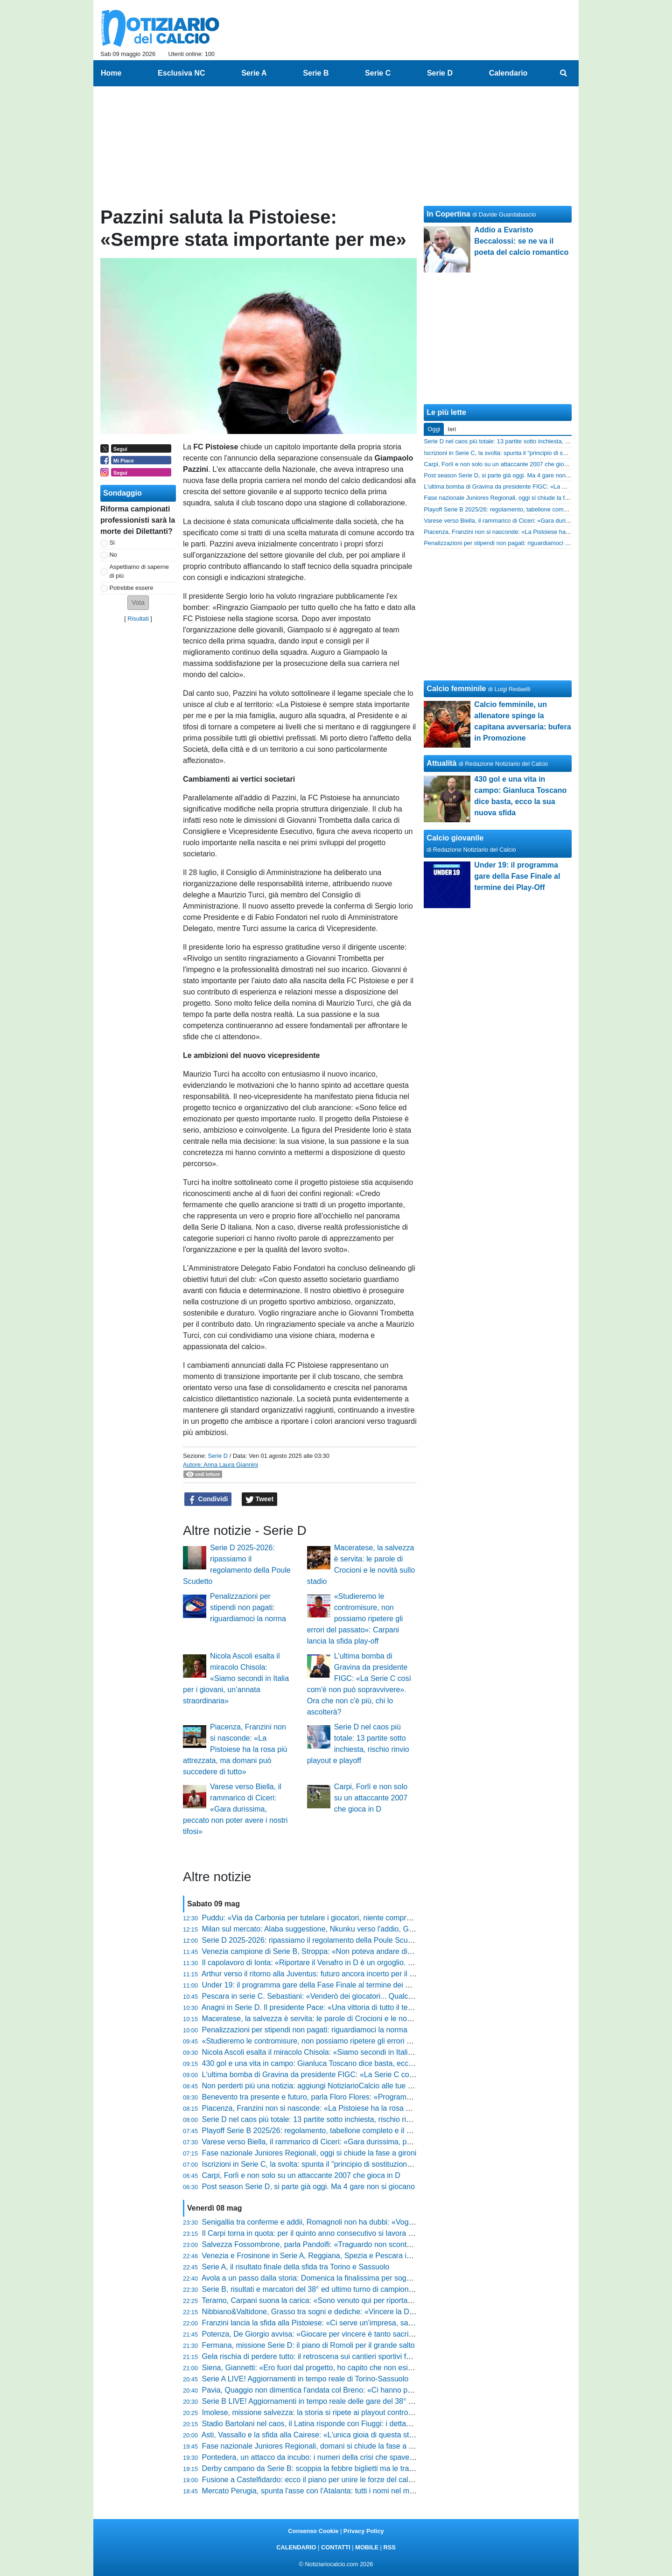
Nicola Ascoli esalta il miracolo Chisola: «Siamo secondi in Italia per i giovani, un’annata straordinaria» (236, 1678)
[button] (138, 602)
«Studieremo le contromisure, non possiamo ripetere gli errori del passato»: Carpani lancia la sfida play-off (355, 1618)
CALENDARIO (296, 2547)
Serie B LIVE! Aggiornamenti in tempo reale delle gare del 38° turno (314, 2401)
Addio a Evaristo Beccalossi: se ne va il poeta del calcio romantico (521, 241)
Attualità (441, 763)
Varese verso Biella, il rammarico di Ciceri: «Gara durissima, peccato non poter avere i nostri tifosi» (235, 1809)
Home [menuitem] (111, 73)
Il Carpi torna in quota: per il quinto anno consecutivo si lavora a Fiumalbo (323, 2233)
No (113, 554)
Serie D (218, 1455)
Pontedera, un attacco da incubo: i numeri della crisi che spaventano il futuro (328, 2457)
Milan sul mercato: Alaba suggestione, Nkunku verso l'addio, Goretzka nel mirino (335, 1929)
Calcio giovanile (455, 838)
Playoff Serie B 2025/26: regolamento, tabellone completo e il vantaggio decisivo (335, 2131)
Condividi (208, 1499)
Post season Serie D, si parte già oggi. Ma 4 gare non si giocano (308, 2187)
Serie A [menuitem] (254, 73)
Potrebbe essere (132, 587)
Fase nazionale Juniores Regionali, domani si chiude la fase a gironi (314, 2446)
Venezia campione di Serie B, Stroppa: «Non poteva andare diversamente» (326, 1951)
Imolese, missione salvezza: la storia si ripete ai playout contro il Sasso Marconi (333, 2412)
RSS (389, 2547)
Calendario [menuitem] (508, 73)
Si (112, 542)
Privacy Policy (363, 2530)
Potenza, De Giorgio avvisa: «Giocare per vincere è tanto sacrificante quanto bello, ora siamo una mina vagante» (389, 2334)
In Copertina (448, 214)
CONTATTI (335, 2547)
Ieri (452, 429)
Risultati (138, 618)
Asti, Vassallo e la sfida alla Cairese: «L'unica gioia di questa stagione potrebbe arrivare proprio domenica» (378, 2435)
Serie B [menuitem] (316, 73)
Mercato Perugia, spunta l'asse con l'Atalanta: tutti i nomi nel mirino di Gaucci (329, 2491)
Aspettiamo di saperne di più (139, 571)
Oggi (433, 429)
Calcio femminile (456, 689)
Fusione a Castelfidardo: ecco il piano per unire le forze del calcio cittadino (325, 2480)
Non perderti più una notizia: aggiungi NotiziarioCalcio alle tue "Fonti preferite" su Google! (349, 2086)
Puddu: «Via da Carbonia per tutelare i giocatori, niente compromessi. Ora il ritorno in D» (348, 1918)
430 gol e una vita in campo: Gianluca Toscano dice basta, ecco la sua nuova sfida (338, 2063)
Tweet (259, 1499)
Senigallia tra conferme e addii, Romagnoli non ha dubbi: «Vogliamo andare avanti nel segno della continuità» (383, 2222)
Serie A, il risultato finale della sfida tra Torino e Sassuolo (296, 2267)
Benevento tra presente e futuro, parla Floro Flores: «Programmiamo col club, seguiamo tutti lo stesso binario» (384, 2097)
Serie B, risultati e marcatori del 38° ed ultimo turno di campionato (310, 2289)
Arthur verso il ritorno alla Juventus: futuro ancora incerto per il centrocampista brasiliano (348, 1974)
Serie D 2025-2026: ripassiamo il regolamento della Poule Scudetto (313, 1940)
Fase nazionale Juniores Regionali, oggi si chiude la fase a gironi (309, 2153)
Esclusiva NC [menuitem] (181, 73)
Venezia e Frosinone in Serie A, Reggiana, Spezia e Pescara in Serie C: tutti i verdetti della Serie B (365, 2256)
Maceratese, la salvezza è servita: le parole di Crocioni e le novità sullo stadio (330, 2019)
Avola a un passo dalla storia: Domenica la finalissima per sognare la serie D (328, 2278)
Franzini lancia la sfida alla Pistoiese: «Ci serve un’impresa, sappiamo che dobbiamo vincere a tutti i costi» (377, 2323)
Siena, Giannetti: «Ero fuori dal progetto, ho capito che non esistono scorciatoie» (335, 2368)
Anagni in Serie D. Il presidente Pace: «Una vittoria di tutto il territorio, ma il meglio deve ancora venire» (372, 2007)
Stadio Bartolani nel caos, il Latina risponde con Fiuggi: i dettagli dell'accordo (328, 2424)
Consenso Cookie (313, 2530)
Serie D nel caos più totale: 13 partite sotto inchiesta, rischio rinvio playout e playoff (339, 2119)
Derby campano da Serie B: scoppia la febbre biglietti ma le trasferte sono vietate (336, 2468)
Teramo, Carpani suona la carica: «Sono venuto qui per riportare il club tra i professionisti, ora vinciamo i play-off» (389, 2300)
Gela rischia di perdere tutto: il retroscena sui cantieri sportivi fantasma (318, 2356)
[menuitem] (563, 73)
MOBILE (366, 2547)
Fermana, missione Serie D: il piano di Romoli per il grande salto (308, 2345)
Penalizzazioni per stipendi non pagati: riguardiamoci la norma (248, 1607)
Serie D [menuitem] (440, 73)
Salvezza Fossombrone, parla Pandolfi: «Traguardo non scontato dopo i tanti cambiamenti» (353, 2244)
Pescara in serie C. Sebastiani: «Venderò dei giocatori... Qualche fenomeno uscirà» (340, 1996)
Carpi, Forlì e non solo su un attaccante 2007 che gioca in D (370, 1798)
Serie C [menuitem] (378, 73)
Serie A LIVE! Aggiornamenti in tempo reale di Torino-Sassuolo (305, 2379)
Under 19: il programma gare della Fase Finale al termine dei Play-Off (317, 1985)
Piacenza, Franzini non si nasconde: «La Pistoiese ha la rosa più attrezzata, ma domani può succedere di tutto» (235, 1749)
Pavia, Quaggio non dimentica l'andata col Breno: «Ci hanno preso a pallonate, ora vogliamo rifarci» (367, 2390)
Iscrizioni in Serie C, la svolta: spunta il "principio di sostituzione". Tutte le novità (333, 2164)
